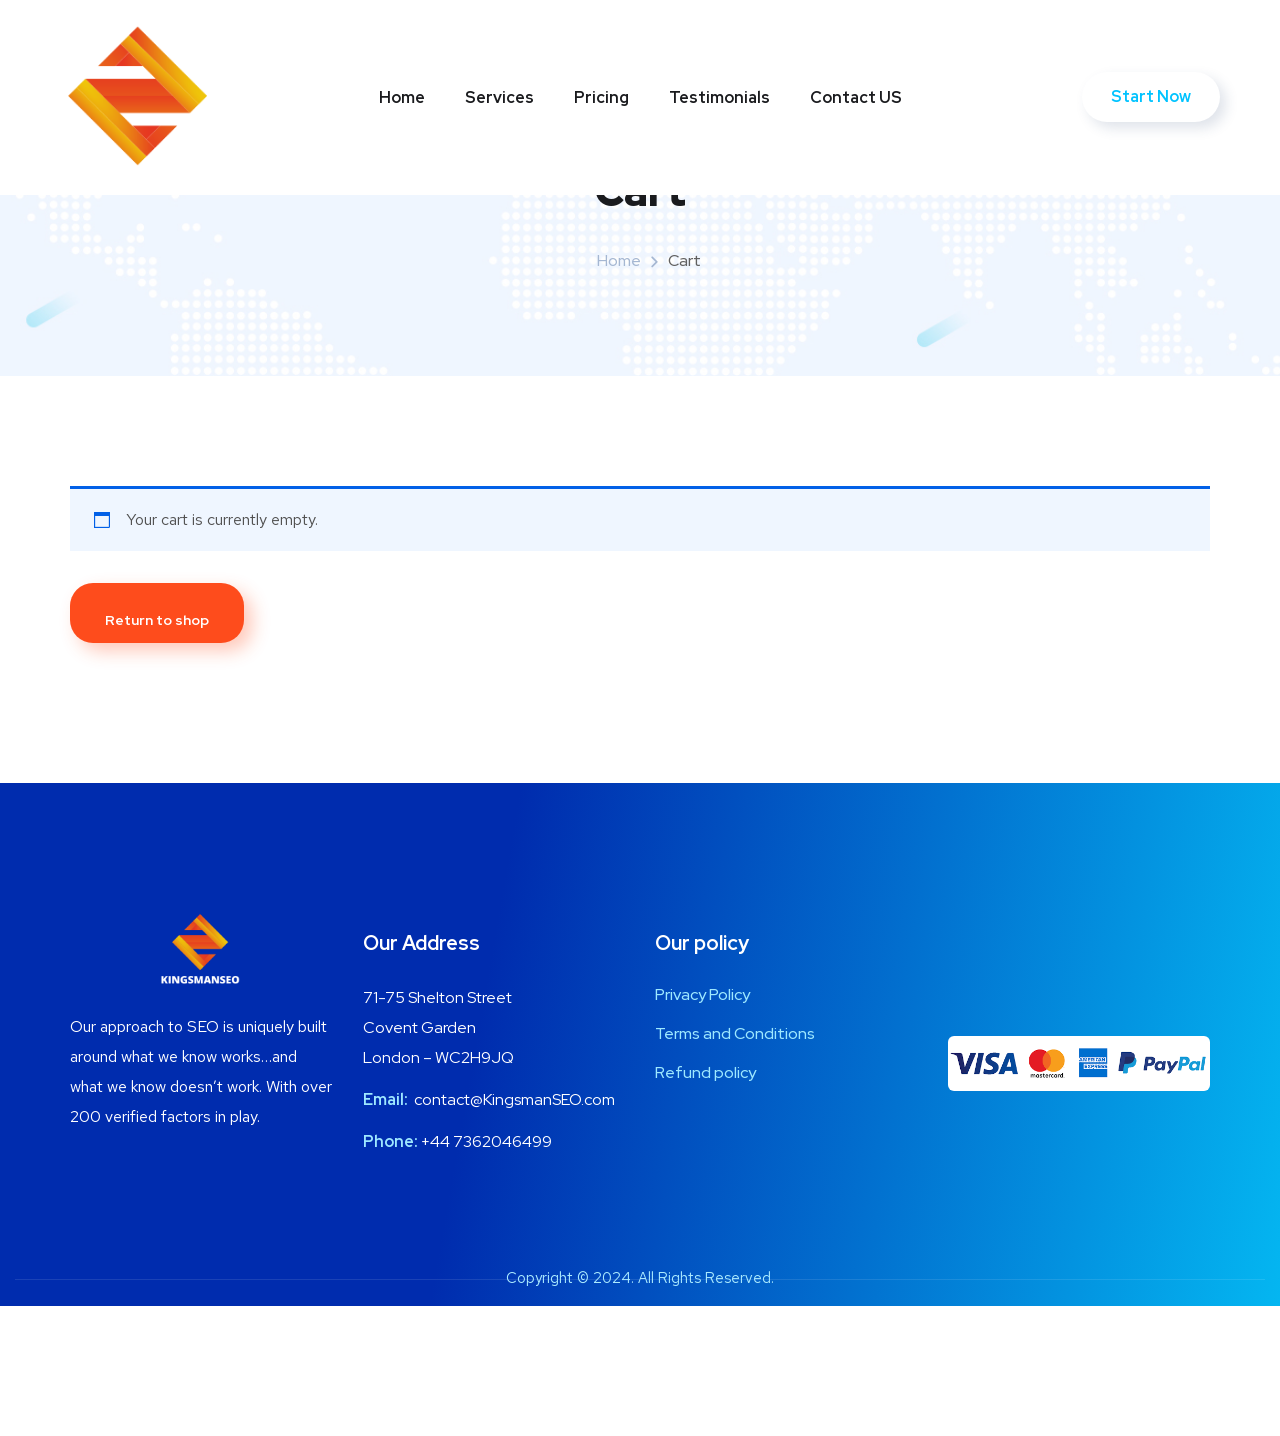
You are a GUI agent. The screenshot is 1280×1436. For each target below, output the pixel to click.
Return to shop (157, 750)
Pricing (601, 97)
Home (402, 97)
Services (499, 97)
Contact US (856, 97)
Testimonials (719, 97)
